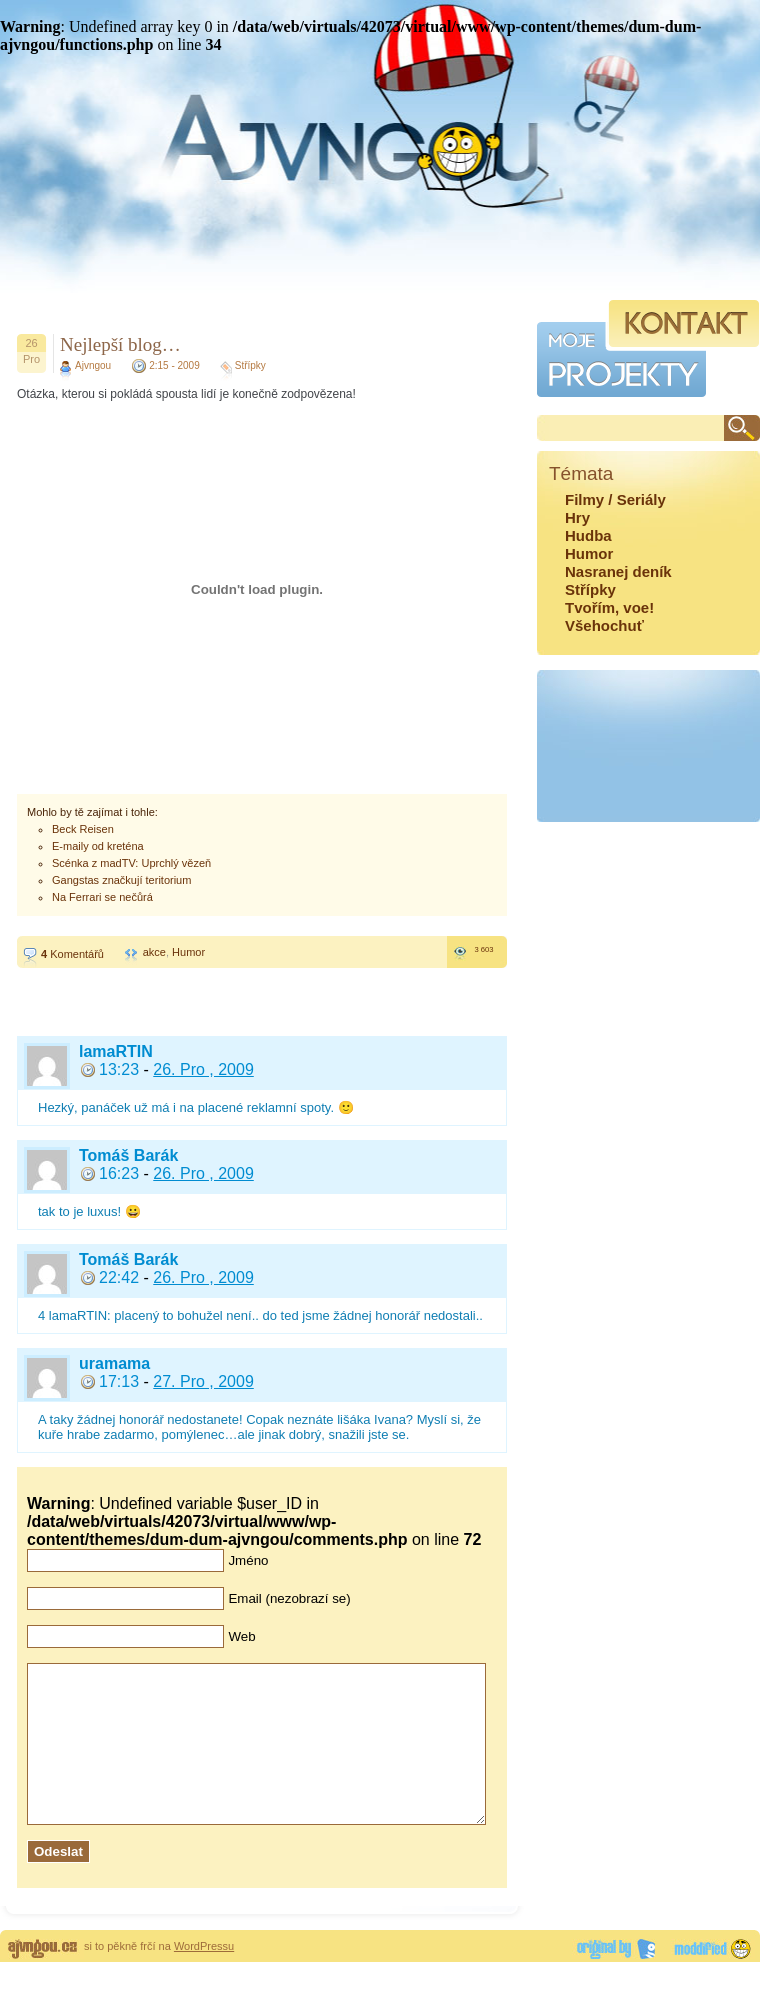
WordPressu (204, 1976)
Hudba (588, 535)
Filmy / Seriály (615, 499)
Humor (188, 952)
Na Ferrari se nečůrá (102, 897)
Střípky (250, 365)
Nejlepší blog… (120, 344)
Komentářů (72, 954)
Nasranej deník (618, 571)
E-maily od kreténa (98, 846)
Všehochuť (604, 625)
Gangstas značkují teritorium (121, 880)
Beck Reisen (83, 829)
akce (154, 952)
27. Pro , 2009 (203, 1381)
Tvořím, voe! (609, 607)
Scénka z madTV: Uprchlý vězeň (131, 863)
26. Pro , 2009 (203, 1069)
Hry (577, 517)
